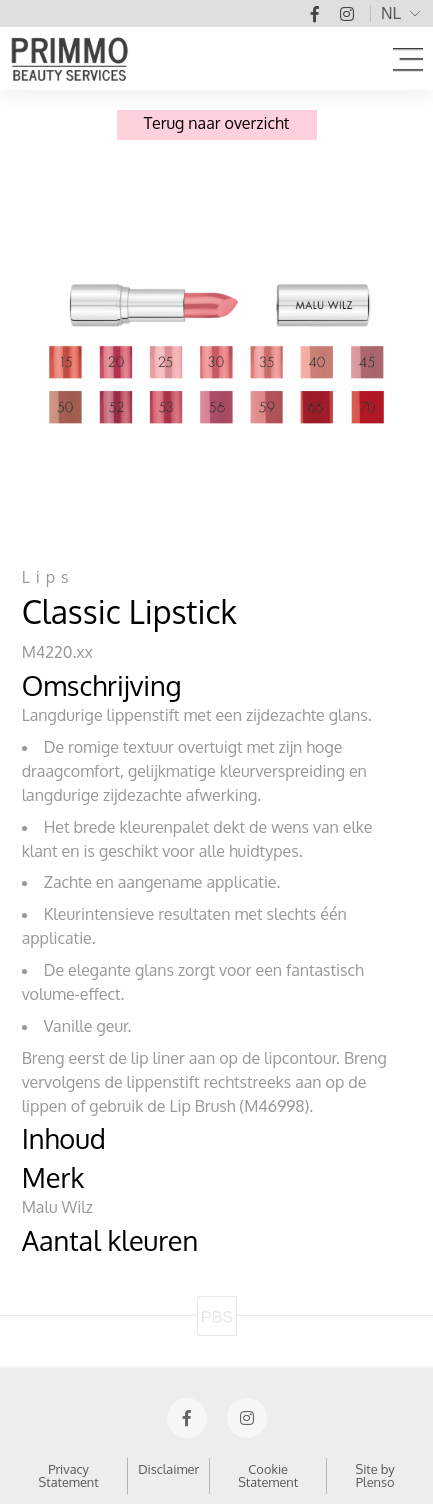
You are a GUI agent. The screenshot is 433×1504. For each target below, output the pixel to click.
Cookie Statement (268, 1475)
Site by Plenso (375, 1475)
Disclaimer (168, 1469)
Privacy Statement (69, 1475)
